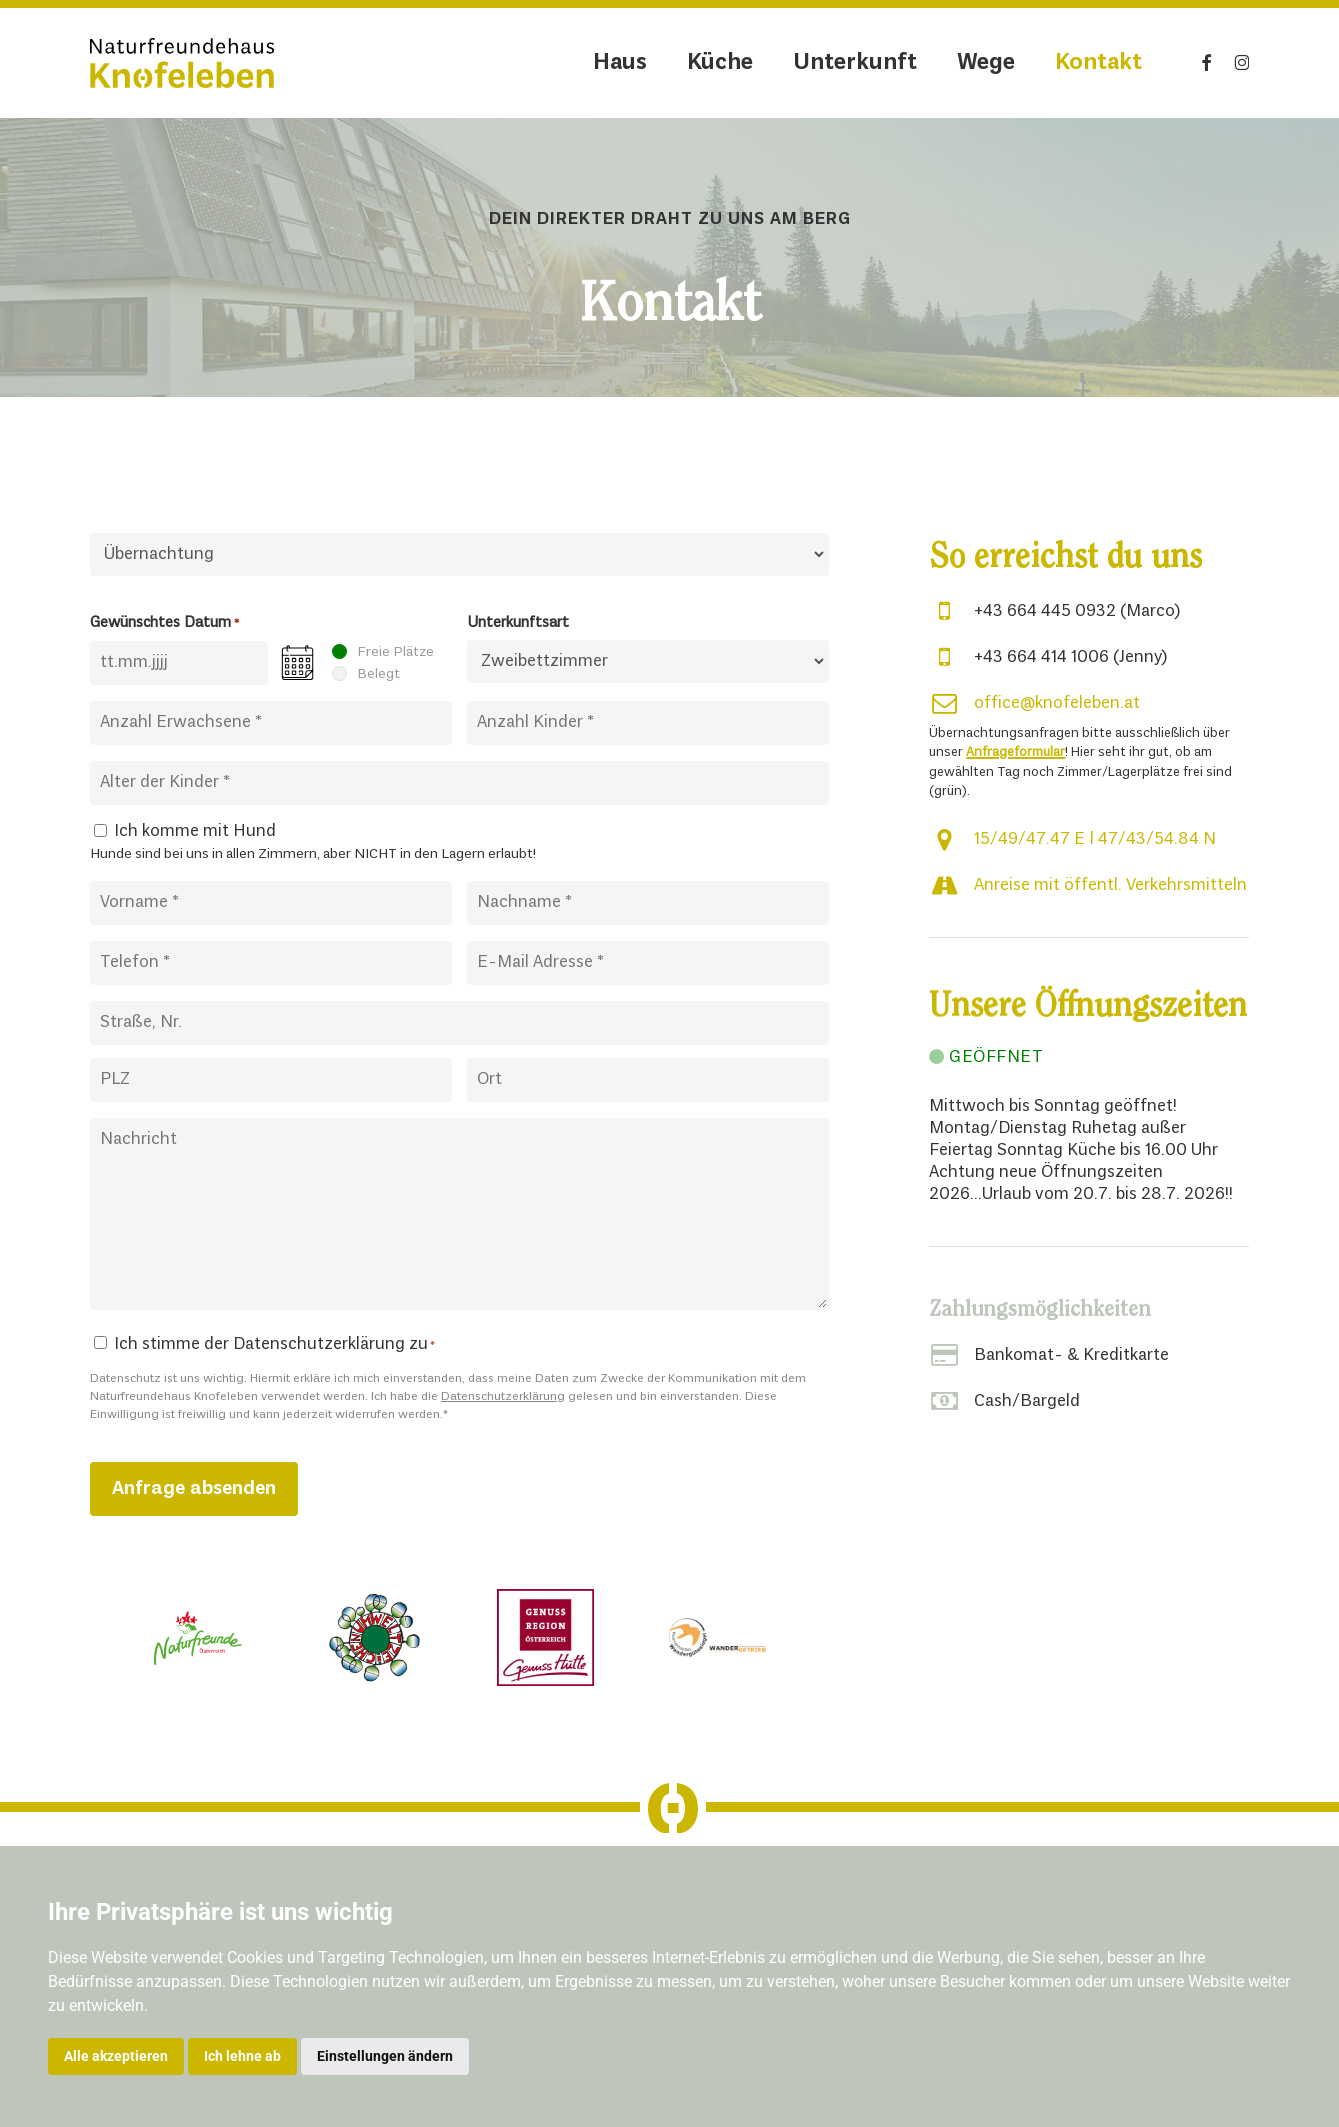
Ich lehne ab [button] (242, 2056)
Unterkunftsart (518, 623)
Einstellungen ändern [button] (385, 2056)
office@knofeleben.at (1057, 703)
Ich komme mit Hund (195, 831)
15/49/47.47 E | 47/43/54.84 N (1095, 839)
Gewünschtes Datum (164, 624)
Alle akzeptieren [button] (116, 2056)
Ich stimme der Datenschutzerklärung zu (274, 1344)
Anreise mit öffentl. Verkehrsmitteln (1110, 885)
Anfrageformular (1015, 752)
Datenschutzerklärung (503, 1397)
